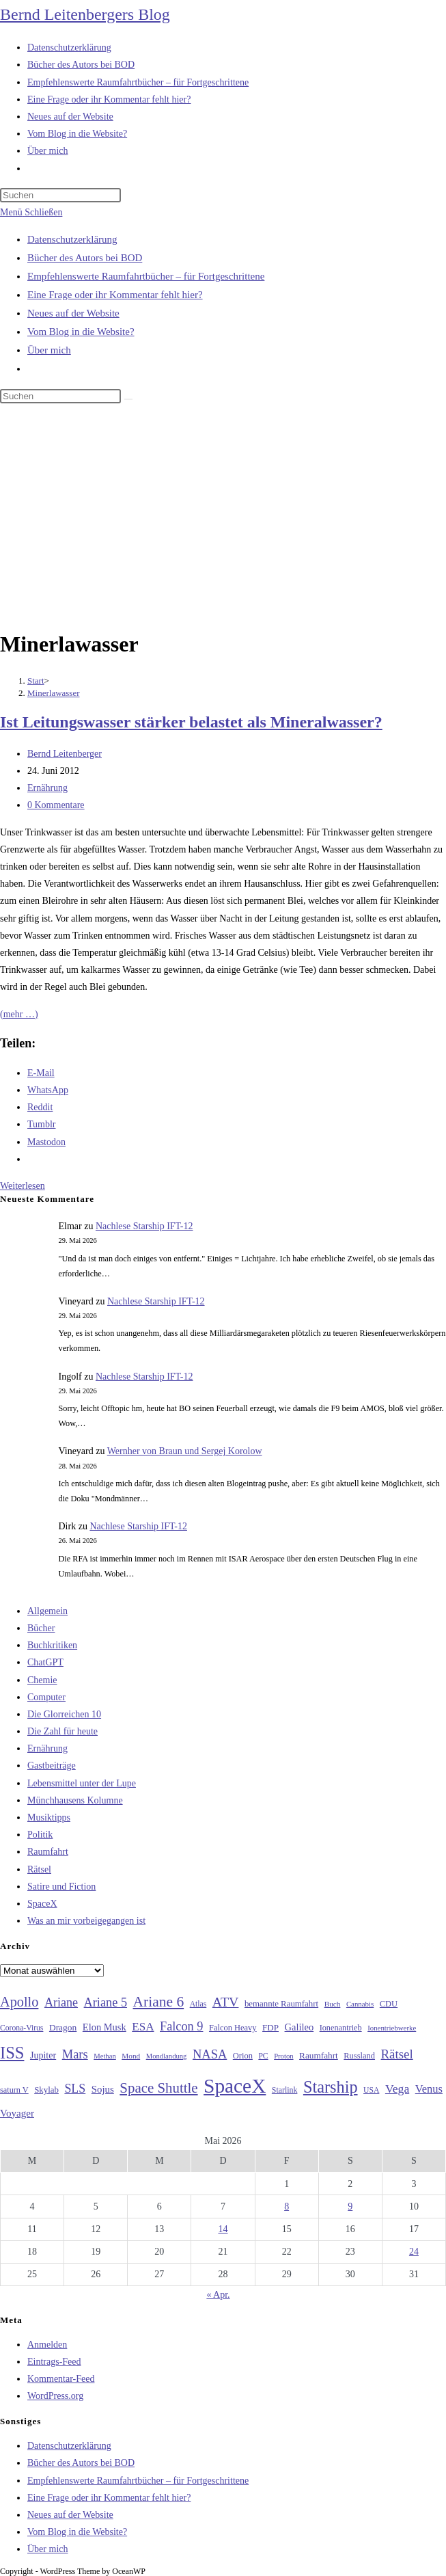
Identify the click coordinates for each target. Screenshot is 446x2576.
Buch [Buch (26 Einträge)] (332, 2004)
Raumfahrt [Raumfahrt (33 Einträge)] (318, 2055)
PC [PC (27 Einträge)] (263, 2056)
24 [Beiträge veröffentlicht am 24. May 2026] (414, 2251)
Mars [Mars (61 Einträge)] (75, 2054)
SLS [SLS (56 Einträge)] (74, 2088)
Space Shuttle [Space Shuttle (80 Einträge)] (158, 2088)
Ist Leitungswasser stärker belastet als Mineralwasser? (191, 722)
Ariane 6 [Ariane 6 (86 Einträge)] (158, 2002)
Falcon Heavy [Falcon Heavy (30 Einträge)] (233, 2027)
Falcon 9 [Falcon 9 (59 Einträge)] (181, 2026)
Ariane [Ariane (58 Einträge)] (61, 2002)
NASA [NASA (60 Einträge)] (210, 2054)
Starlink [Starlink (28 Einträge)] (285, 2090)
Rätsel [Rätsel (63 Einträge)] (397, 2054)
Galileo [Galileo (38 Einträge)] (299, 2027)
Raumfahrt (47, 1852)
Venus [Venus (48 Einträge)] (429, 2088)
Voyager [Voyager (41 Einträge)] (17, 2113)
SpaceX (42, 1904)
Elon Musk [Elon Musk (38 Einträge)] (104, 2027)
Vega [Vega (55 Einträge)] (397, 2088)
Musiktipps (48, 1817)
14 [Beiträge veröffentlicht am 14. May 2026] (222, 2229)
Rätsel (39, 1869)
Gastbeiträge (51, 1765)
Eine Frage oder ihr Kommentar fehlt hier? (115, 294)
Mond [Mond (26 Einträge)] (131, 2056)
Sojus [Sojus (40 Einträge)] (103, 2089)
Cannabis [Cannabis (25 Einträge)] (360, 2004)
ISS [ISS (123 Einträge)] (12, 2052)
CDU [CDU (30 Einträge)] (389, 2004)
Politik (40, 1834)
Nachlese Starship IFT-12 (144, 1226)
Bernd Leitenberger (64, 754)
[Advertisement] (223, 519)
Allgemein (47, 1611)
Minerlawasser (53, 693)
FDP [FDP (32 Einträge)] (270, 2027)
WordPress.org (55, 2396)
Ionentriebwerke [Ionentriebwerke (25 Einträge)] (391, 2028)
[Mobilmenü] (31, 212)
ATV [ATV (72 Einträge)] (225, 2001)
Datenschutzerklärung (72, 239)
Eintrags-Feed (54, 2362)
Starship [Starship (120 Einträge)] (330, 2087)
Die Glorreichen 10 (64, 1714)
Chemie (42, 1680)
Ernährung (47, 788)
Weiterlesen (22, 1186)
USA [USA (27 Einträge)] (371, 2090)
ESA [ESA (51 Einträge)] (143, 2026)
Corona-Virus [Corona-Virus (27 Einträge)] (21, 2028)
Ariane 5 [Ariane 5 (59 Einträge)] (105, 2002)
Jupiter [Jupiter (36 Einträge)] (43, 2055)
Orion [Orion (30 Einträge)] (243, 2056)
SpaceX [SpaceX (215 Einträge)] (235, 2086)
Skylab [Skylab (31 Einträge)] (46, 2090)
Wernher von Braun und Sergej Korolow (184, 1451)
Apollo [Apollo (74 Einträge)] (19, 2001)
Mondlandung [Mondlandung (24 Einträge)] (166, 2056)
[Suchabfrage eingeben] (60, 195)
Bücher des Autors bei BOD (84, 257)
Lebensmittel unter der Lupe (81, 1783)
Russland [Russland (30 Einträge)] (359, 2056)
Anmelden (47, 2344)
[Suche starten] (128, 399)
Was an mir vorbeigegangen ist (86, 1921)
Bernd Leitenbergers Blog (85, 14)
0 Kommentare (56, 805)
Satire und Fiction (61, 1886)
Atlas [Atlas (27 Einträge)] (198, 2004)
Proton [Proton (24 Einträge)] (283, 2056)
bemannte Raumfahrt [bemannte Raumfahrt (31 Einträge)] (281, 2004)
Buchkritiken (52, 1645)
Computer (46, 1697)
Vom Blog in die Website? (81, 331)
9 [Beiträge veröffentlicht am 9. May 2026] (350, 2206)
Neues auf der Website (73, 313)
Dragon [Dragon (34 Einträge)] (62, 2027)
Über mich (49, 350)
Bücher (41, 1628)
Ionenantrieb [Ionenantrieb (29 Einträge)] (341, 2027)
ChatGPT (45, 1662)
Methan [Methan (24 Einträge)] (105, 2056)
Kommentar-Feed (60, 2379)
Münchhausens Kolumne (75, 1800)
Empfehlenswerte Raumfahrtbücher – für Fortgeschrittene (145, 276)
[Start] (35, 680)
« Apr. (217, 2295)
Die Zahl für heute (62, 1731)
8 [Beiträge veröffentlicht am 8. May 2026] (286, 2206)
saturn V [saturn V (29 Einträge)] (14, 2090)
